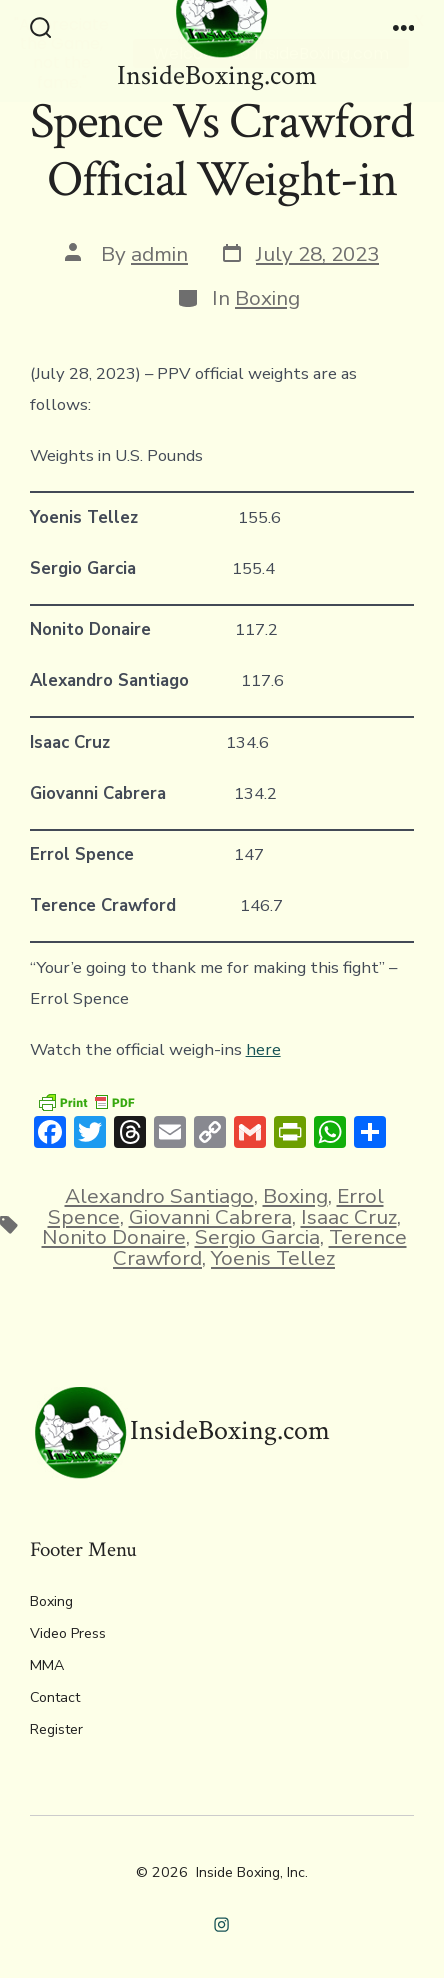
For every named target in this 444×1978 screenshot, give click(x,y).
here (263, 1049)
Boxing (267, 298)
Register (56, 1729)
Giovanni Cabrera (210, 1217)
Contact (55, 1697)
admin (159, 254)
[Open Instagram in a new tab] (222, 1924)
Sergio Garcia (257, 1237)
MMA (47, 1665)
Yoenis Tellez (273, 1258)
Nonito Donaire (114, 1237)
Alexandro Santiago (159, 1196)
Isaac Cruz (349, 1217)
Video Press (68, 1633)
